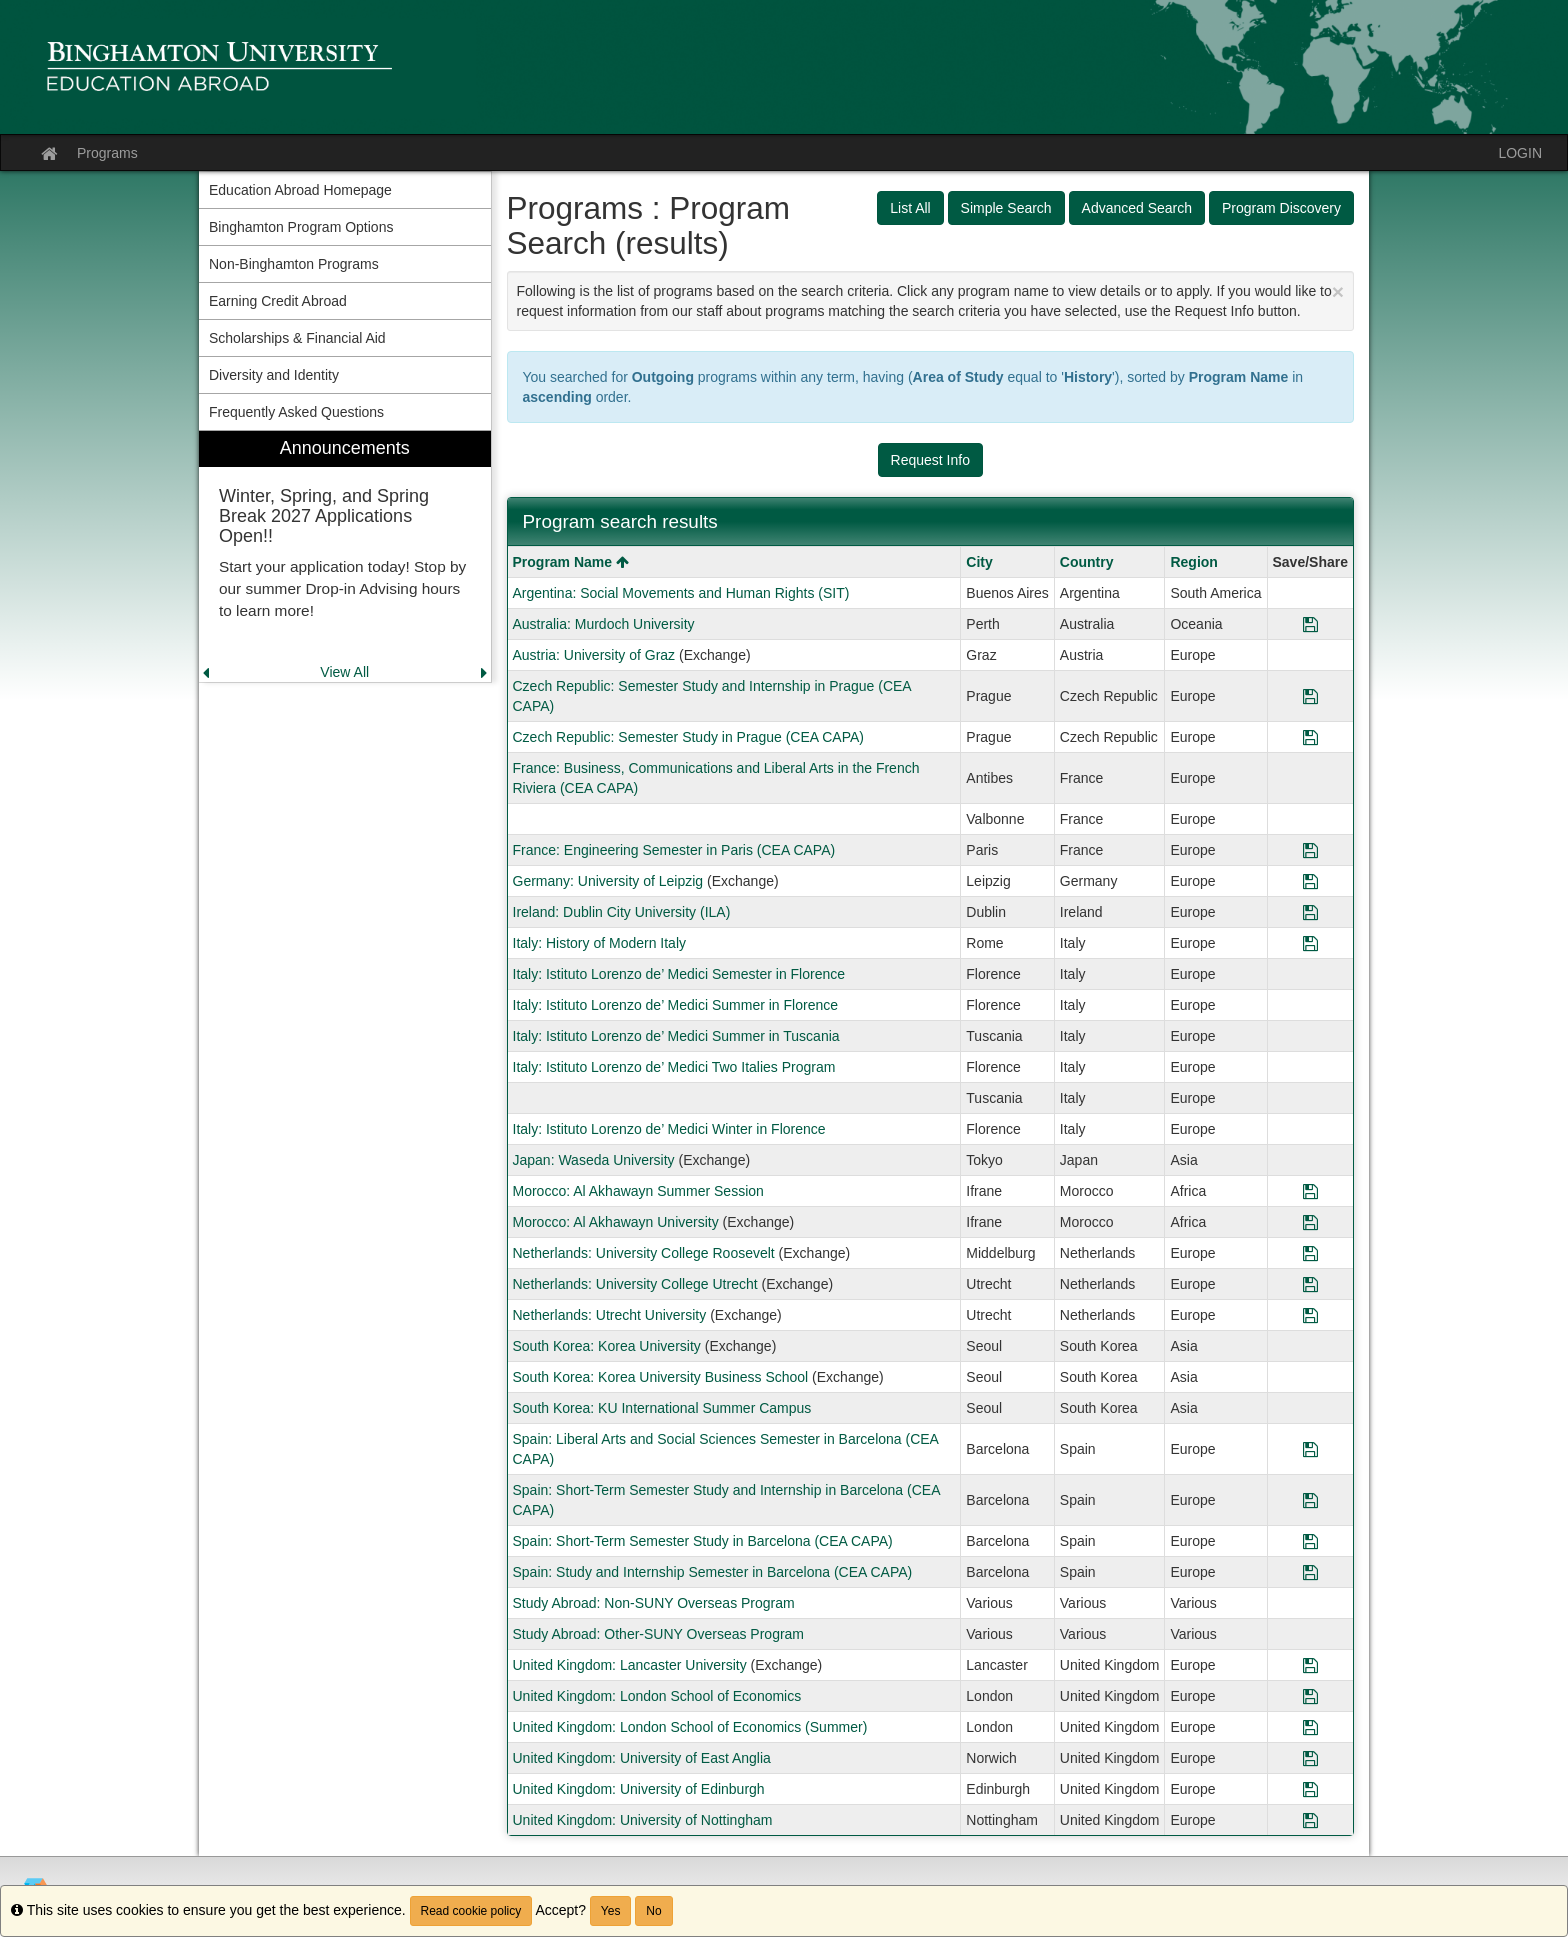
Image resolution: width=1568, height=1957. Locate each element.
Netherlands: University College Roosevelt (644, 1253)
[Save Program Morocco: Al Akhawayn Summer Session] (1310, 1191)
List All (910, 208)
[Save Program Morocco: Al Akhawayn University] (1310, 1222)
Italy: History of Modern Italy (600, 943)
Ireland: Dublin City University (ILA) (622, 912)
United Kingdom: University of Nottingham (643, 1820)
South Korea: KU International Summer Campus (662, 1408)
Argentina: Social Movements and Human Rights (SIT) (681, 593)
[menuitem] (345, 556)
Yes (611, 1911)
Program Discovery (1281, 208)
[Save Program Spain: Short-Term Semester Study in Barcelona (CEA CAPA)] (1310, 1541)
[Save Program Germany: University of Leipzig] (1310, 881)
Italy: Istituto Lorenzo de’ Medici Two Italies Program (674, 1067)
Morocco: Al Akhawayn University (616, 1222)
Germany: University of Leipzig (608, 881)
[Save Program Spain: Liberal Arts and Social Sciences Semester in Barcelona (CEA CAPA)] (1310, 1449)
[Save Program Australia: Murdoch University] (1310, 624)
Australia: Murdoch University (604, 624)
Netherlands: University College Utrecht (635, 1284)
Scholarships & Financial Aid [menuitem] (297, 338)
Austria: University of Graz (594, 655)
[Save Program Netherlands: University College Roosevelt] (1310, 1253)
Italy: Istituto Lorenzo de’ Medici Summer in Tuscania (676, 1036)
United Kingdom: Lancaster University (630, 1665)
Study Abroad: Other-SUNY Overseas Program (659, 1634)
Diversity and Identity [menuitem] (274, 375)
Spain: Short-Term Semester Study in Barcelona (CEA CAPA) (703, 1541)
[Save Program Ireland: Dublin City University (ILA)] (1310, 912)
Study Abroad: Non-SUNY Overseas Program (654, 1603)
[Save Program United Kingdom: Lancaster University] (1310, 1665)
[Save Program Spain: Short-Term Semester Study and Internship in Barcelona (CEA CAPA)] (1310, 1500)
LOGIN (1520, 153)
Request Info (930, 460)
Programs (107, 153)
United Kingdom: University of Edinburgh (639, 1789)
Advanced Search (1137, 208)
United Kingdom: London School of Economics (657, 1696)
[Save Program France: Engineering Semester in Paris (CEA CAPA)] (1310, 850)
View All (344, 672)
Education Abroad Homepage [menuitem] (300, 190)
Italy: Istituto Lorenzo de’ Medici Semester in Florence (679, 974)
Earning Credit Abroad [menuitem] (278, 301)
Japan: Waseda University (594, 1160)
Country (1087, 562)
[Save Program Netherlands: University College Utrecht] (1310, 1284)
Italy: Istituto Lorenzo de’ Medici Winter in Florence (669, 1129)
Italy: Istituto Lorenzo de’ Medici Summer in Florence (676, 1005)
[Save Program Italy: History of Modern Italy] (1310, 943)
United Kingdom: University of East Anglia (642, 1758)
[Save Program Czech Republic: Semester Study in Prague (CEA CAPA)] (1310, 737)
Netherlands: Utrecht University (610, 1315)
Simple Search (1006, 208)
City (979, 562)
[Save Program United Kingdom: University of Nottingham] (1310, 1820)
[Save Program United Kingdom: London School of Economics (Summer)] (1310, 1727)
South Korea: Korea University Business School (661, 1377)
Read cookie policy (471, 1911)
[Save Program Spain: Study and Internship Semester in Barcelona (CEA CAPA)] (1310, 1572)
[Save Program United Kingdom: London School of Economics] (1310, 1696)
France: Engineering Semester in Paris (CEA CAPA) (674, 850)
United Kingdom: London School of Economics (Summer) (690, 1727)
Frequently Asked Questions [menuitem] (296, 412)
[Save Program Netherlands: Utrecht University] (1310, 1315)
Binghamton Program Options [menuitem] (301, 227)
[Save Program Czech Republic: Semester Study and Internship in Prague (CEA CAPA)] (1310, 696)
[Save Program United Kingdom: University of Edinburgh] (1310, 1789)
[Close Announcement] (1338, 291)
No (653, 1911)
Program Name (571, 562)
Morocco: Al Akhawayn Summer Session (638, 1191)
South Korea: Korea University (607, 1346)
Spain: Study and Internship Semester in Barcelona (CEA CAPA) (713, 1572)
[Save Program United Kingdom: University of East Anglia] (1310, 1758)
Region (1193, 562)
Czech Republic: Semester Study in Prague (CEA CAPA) (688, 737)
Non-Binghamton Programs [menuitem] (294, 264)
